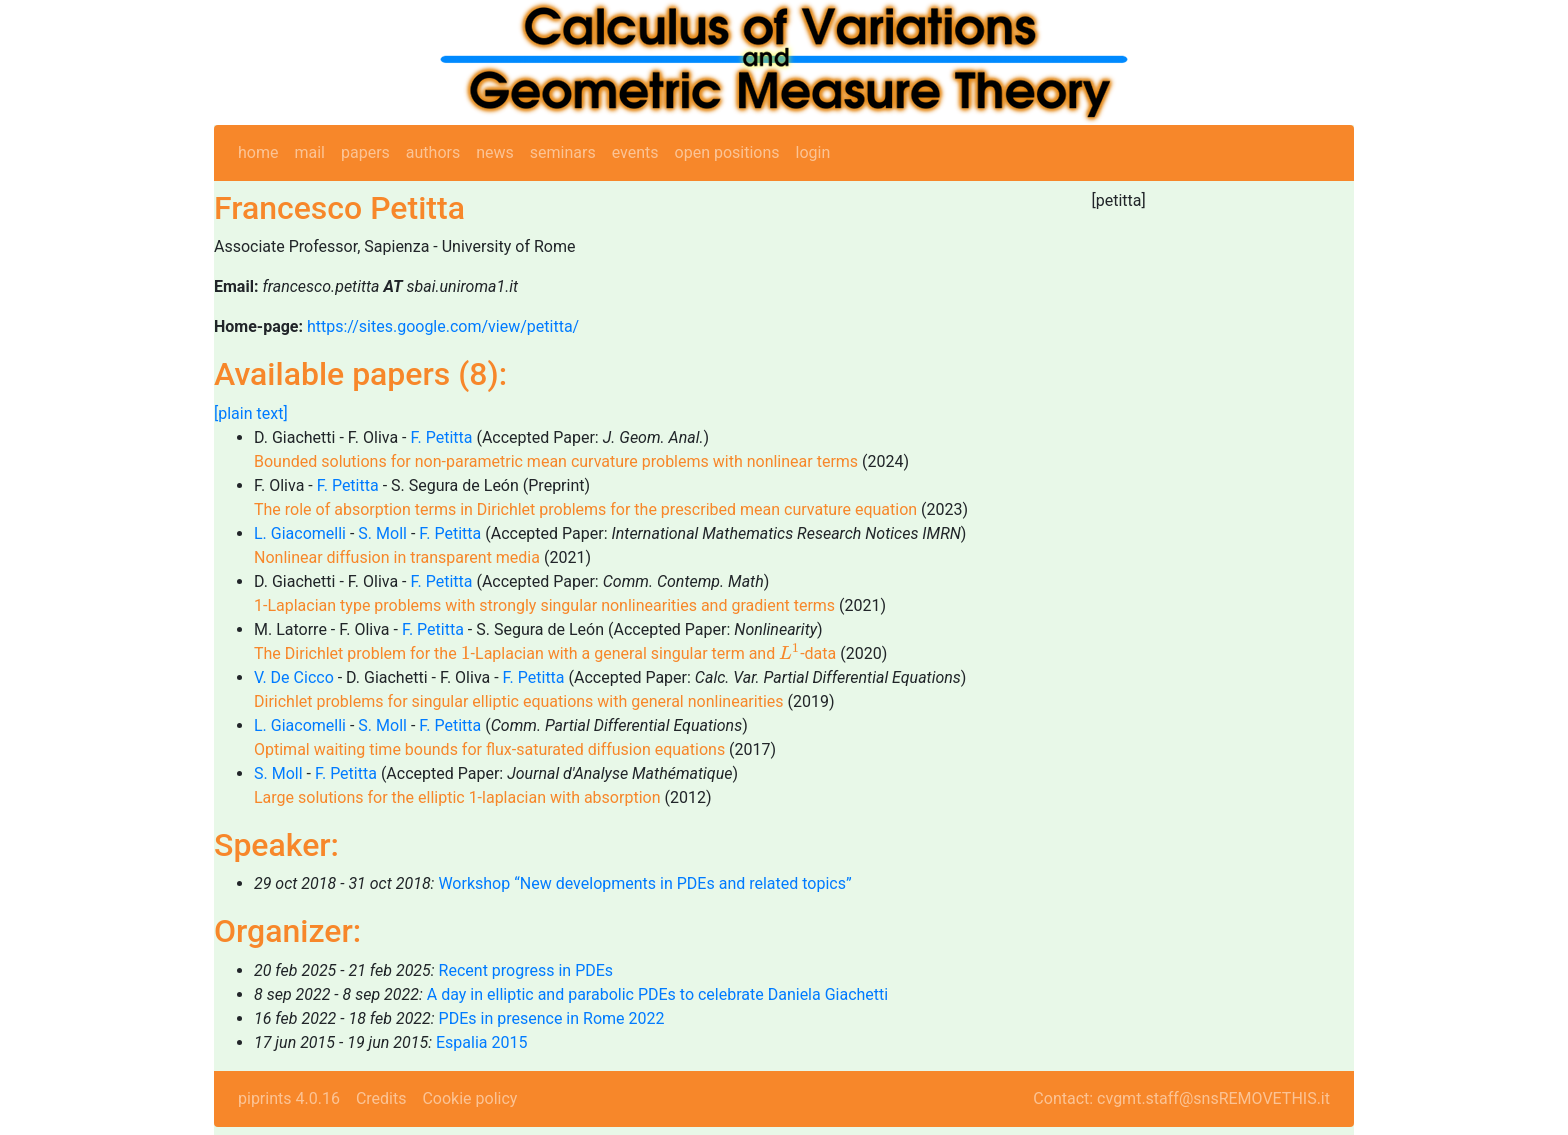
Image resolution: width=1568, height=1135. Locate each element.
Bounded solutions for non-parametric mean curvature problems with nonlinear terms (556, 461)
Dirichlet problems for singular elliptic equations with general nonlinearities (519, 701)
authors (433, 152)
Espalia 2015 (481, 1042)
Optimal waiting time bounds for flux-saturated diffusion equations (489, 749)
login (813, 152)
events (635, 152)
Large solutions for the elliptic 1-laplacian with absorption (457, 797)
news (495, 152)
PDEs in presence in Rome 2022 (552, 1018)
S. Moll (382, 533)
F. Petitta (441, 437)
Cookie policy (469, 1098)
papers (365, 152)
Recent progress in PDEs (526, 970)
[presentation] (466, 652)
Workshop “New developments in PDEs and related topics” (644, 883)
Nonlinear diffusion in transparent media (397, 557)
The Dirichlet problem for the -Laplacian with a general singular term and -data (545, 653)
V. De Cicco (294, 677)
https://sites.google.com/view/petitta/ (443, 326)
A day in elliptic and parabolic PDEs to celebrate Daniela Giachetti (657, 994)
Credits (381, 1098)
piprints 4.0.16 (289, 1098)
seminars (563, 152)
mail (309, 152)
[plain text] (251, 413)
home (258, 152)
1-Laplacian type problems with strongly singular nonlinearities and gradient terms (544, 605)
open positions (727, 152)
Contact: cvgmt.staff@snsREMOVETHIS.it (1181, 1098)
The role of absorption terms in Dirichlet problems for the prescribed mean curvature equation (585, 509)
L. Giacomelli (300, 533)
